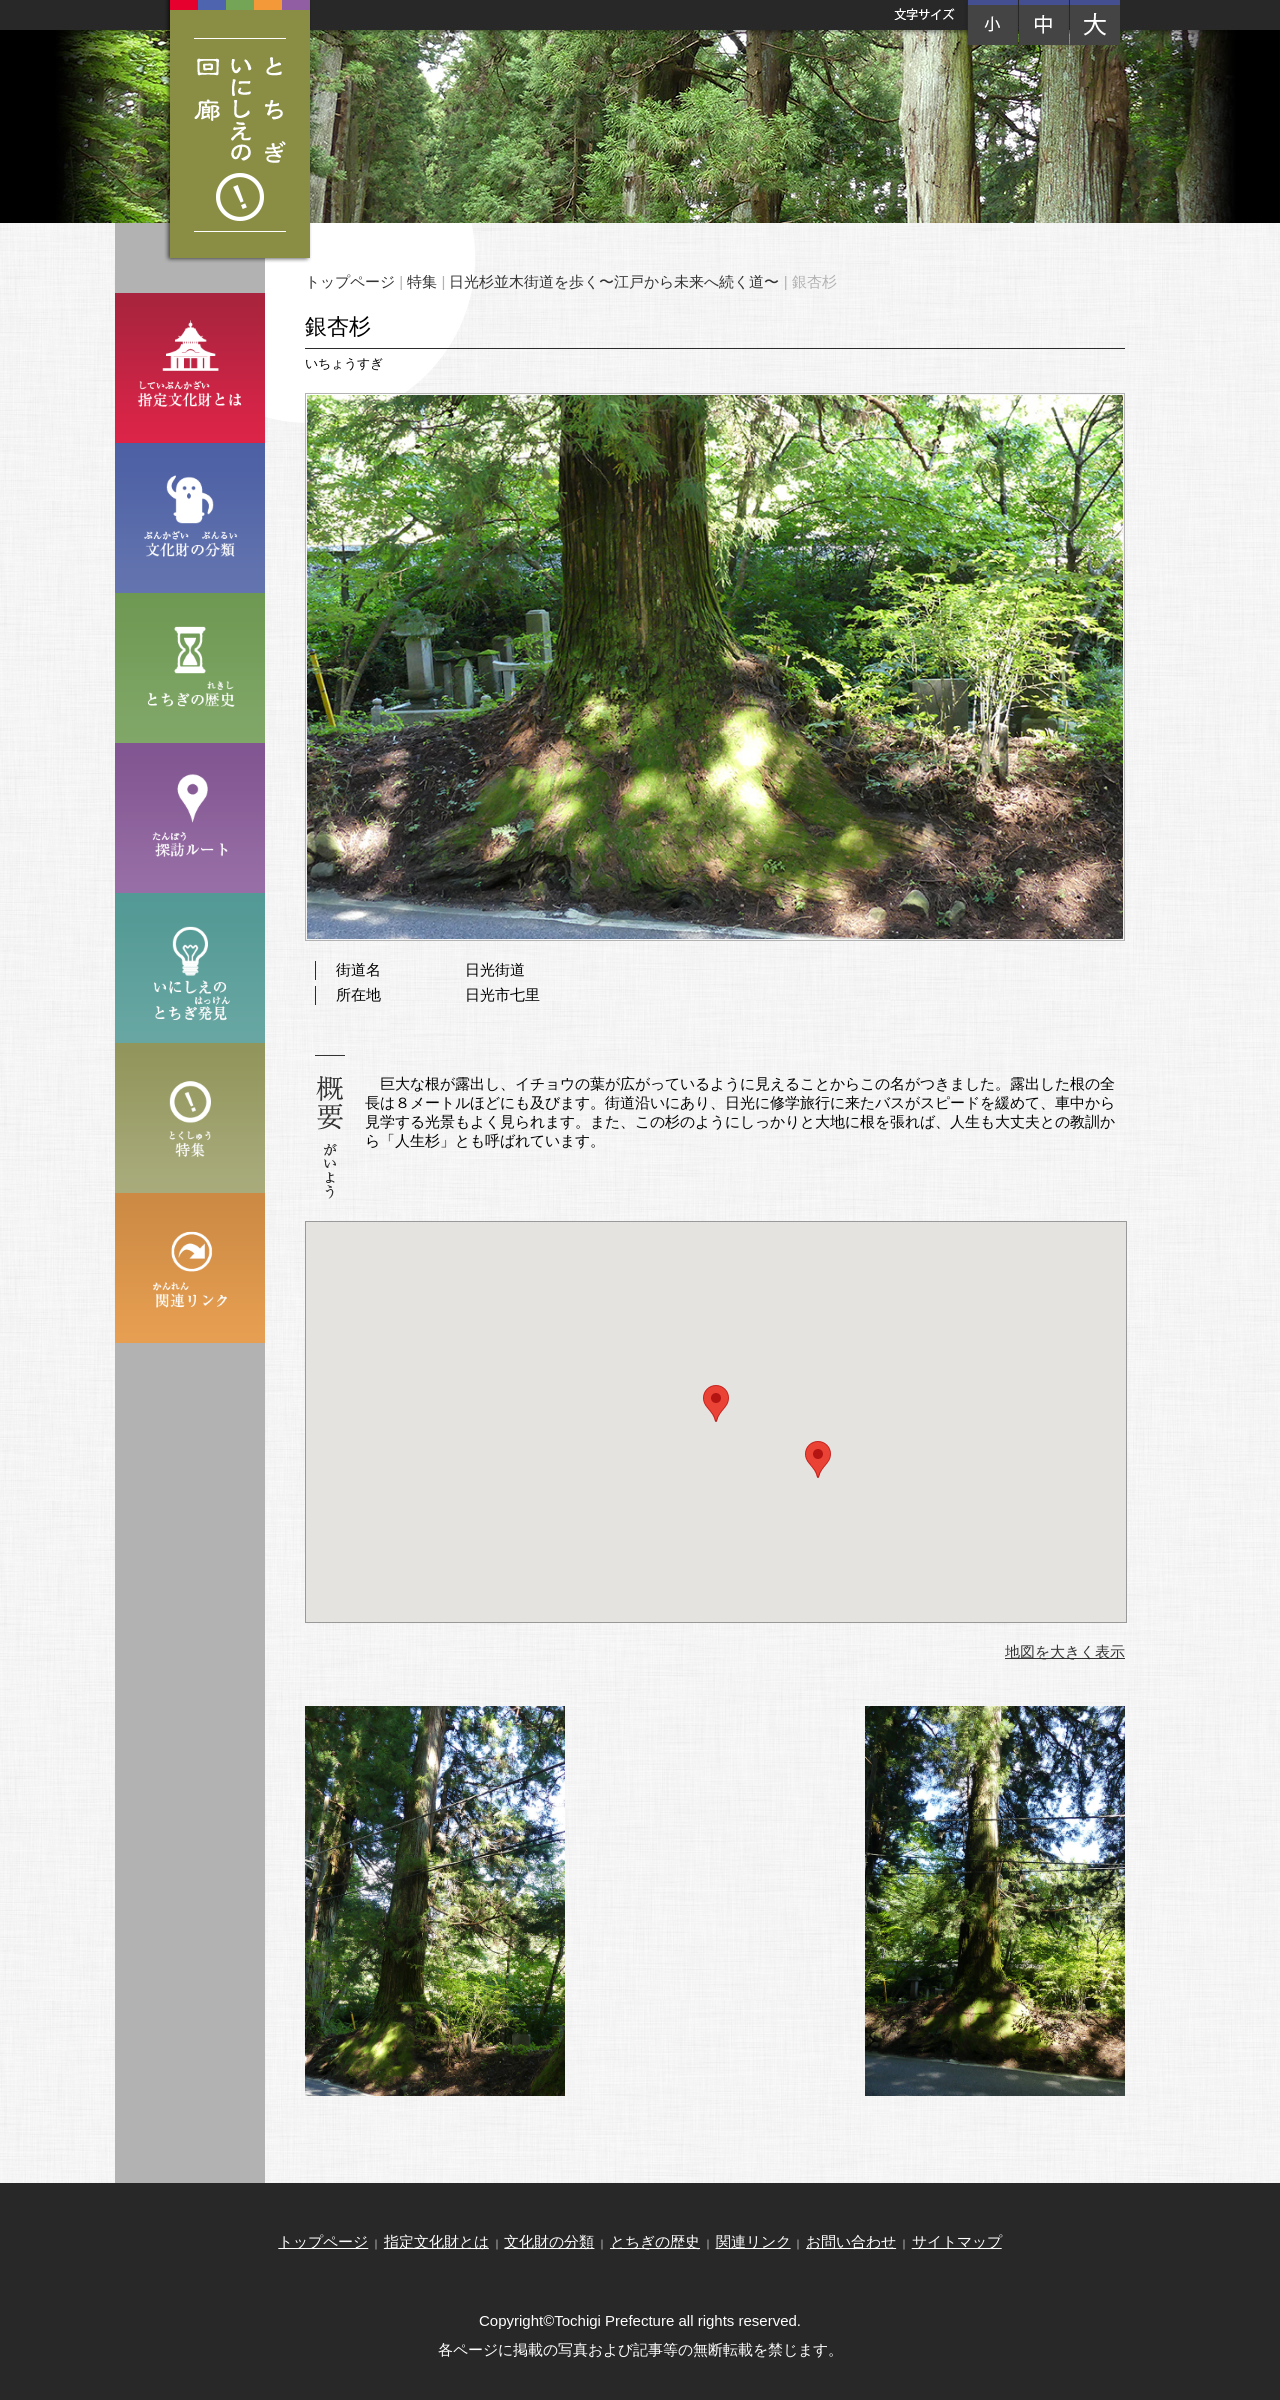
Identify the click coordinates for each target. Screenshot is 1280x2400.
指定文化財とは (436, 2241)
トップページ (350, 281)
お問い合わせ (851, 2241)
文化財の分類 (549, 2241)
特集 (422, 281)
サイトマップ (957, 2241)
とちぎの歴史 (655, 2241)
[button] (716, 1403)
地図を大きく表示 (1065, 1651)
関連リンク (753, 2241)
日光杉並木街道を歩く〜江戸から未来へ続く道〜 (614, 281)
